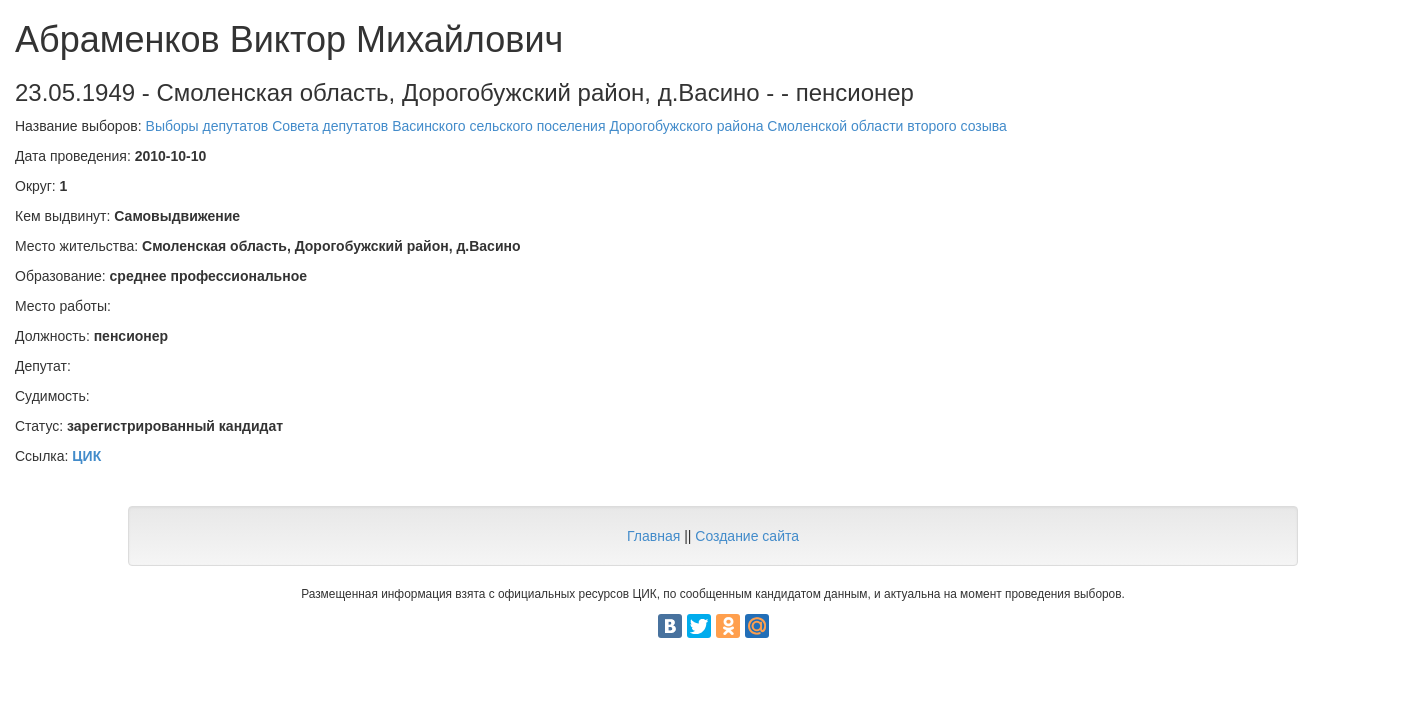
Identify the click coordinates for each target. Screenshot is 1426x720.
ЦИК (86, 456)
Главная (653, 536)
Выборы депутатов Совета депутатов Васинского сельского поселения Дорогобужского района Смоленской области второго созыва (576, 126)
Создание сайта (747, 536)
